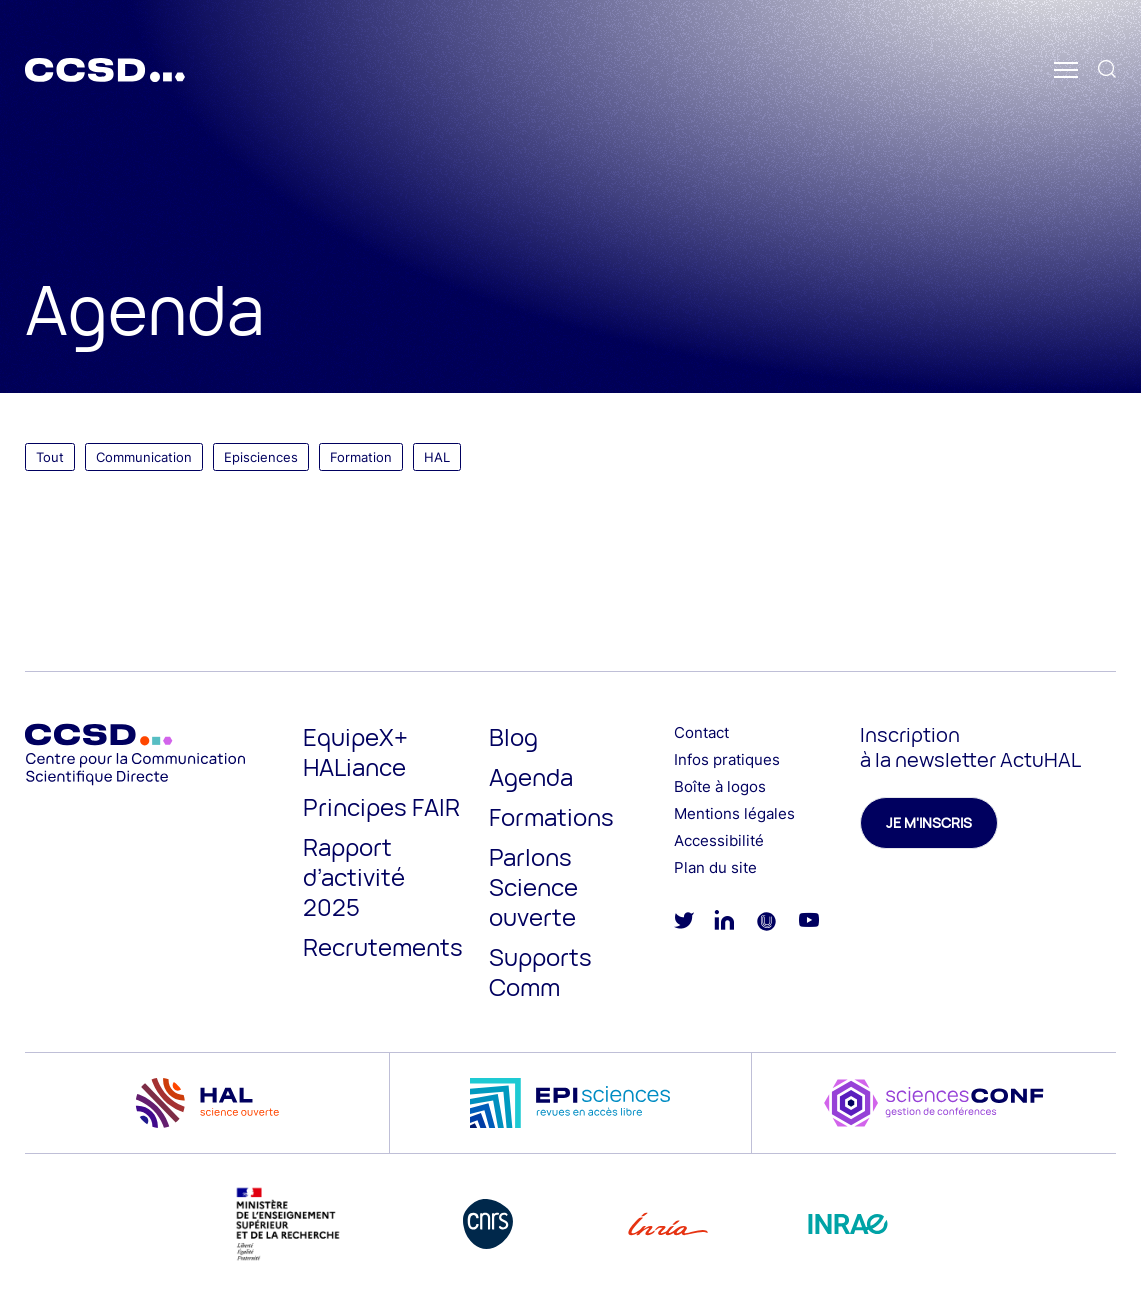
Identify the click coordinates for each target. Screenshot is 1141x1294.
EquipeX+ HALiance (355, 751)
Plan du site (715, 867)
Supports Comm (540, 971)
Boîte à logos (720, 786)
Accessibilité (719, 840)
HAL (437, 457)
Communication (144, 457)
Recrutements (383, 946)
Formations (551, 816)
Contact (701, 732)
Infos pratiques (727, 759)
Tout (50, 457)
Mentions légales (734, 813)
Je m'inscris (929, 822)
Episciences (261, 457)
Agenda (531, 776)
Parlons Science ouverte (533, 886)
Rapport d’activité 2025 (354, 876)
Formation (361, 457)
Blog (513, 736)
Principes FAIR (381, 806)
